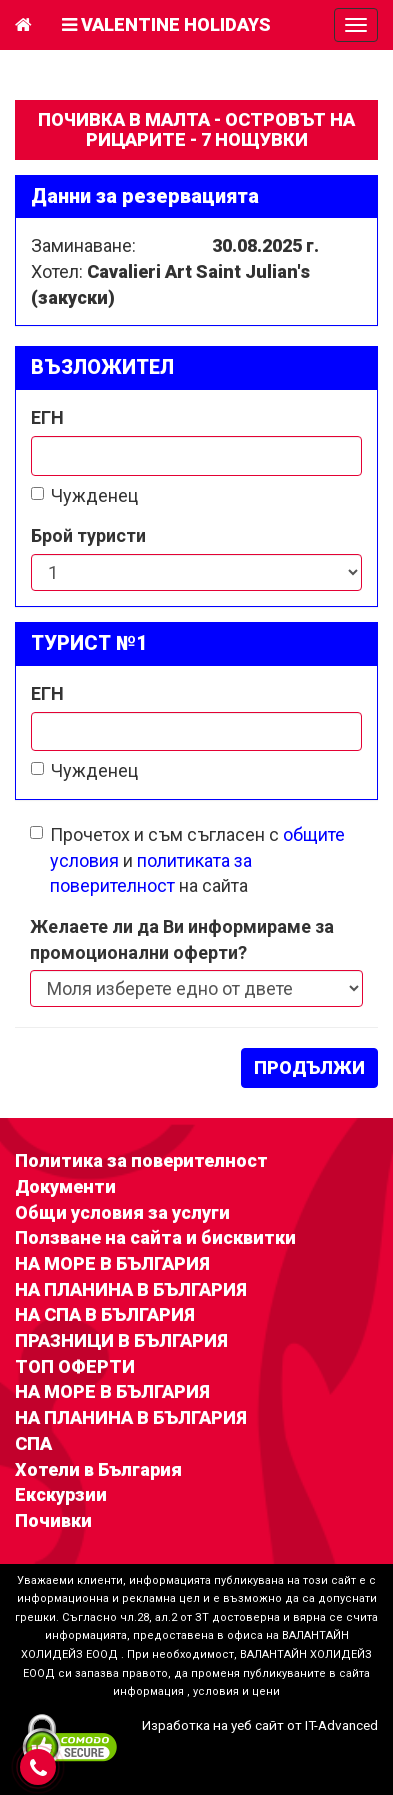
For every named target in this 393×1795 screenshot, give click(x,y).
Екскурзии (61, 1494)
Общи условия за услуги (122, 1212)
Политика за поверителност (141, 1160)
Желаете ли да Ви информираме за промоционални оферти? (182, 939)
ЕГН (47, 417)
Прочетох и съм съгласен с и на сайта (187, 860)
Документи (65, 1186)
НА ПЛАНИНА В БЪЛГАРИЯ (131, 1289)
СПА (33, 1443)
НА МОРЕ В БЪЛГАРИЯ (112, 1263)
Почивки (53, 1520)
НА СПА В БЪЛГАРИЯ (105, 1314)
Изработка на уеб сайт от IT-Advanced (260, 1725)
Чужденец (84, 495)
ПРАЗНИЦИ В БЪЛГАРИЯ (121, 1340)
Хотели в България (98, 1469)
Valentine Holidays (166, 24)
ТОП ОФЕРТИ (75, 1366)
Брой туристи (88, 535)
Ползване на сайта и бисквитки (155, 1237)
